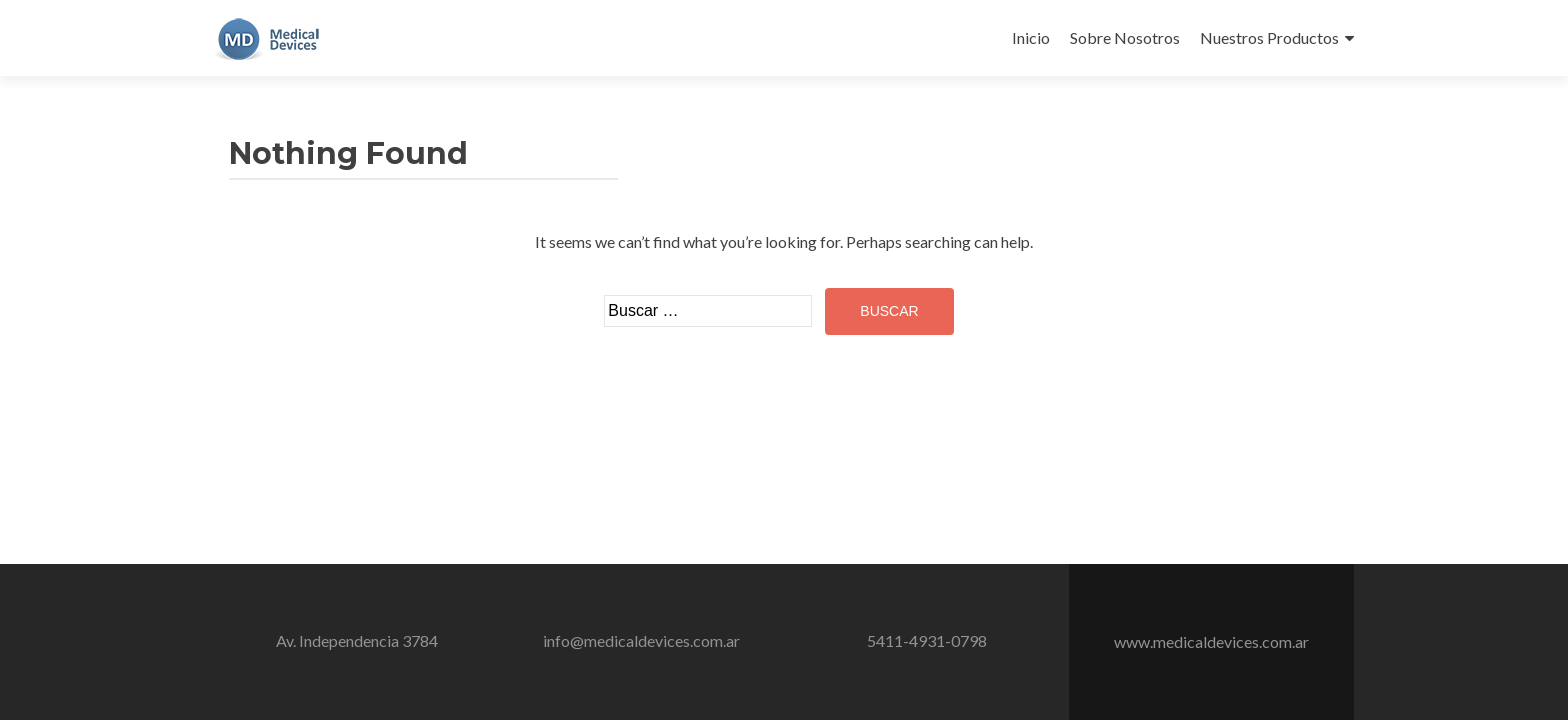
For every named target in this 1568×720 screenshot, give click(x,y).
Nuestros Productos (1269, 37)
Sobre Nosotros (1125, 37)
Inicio (1031, 37)
